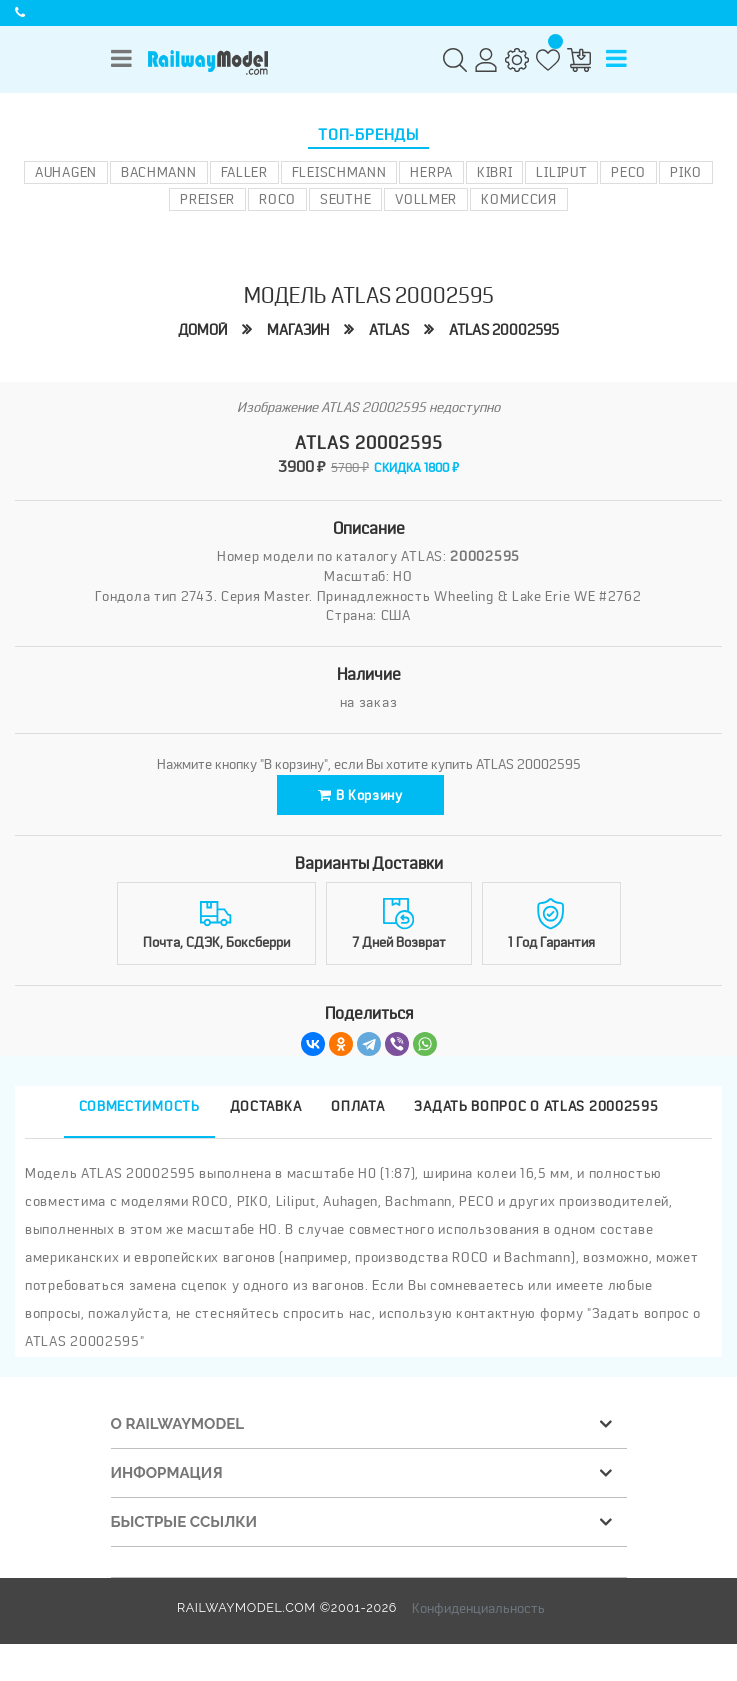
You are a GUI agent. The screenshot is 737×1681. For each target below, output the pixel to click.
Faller (244, 172)
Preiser (207, 199)
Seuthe (345, 199)
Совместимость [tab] (139, 1106)
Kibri (495, 172)
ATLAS (389, 330)
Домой (202, 330)
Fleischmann (339, 172)
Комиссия (519, 199)
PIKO (686, 172)
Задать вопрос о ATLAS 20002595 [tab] (536, 1106)
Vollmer (426, 199)
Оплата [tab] (357, 1106)
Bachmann (159, 172)
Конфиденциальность (478, 1608)
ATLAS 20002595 (504, 330)
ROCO (277, 199)
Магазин (298, 330)
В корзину (360, 795)
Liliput (561, 172)
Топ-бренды (368, 135)
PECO (628, 172)
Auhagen (66, 172)
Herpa (431, 172)
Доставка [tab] (266, 1106)
